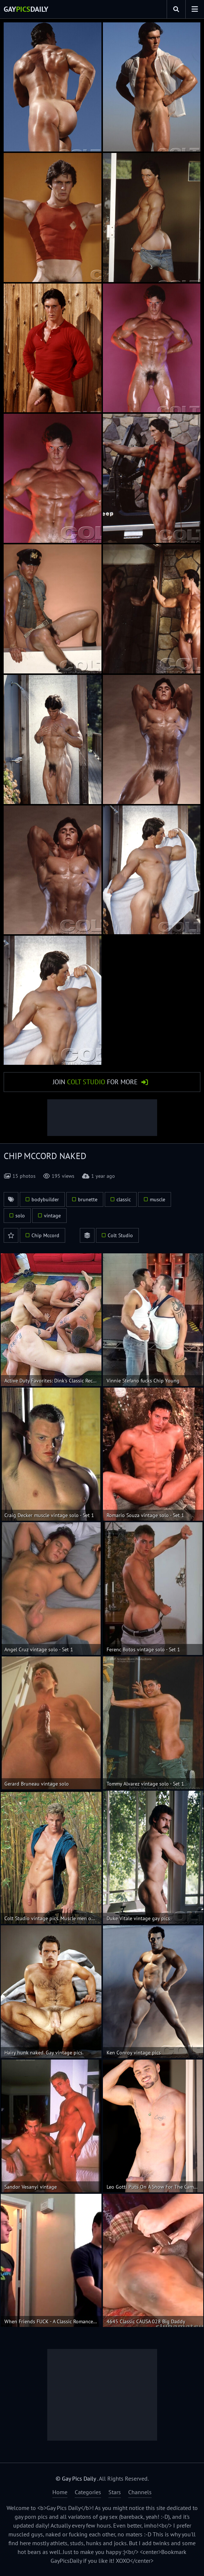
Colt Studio (120, 1235)
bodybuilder (45, 1199)
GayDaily (26, 9)
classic (123, 1199)
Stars (114, 2492)
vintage (52, 1215)
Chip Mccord (45, 1235)
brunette (87, 1199)
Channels (140, 2492)
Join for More (95, 1082)
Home (59, 2492)
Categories (88, 2492)
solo (20, 1215)
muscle (157, 1199)
